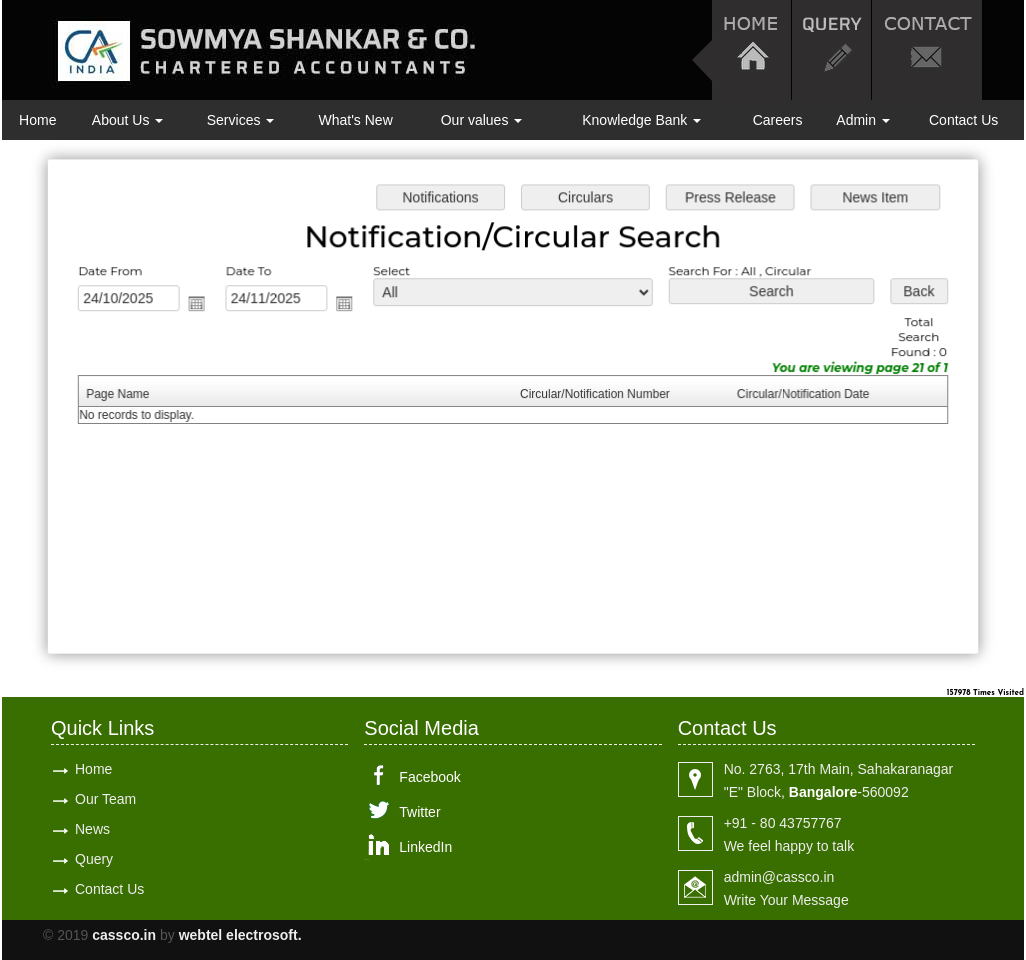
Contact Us (963, 120)
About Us (127, 120)
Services (241, 120)
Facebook (429, 777)
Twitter (419, 812)
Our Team (105, 799)
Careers (778, 120)
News (92, 829)
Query (94, 859)
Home (37, 120)
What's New (356, 120)
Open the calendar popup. (202, 305)
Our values (482, 120)
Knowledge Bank (641, 120)
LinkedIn (425, 847)
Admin (863, 120)
